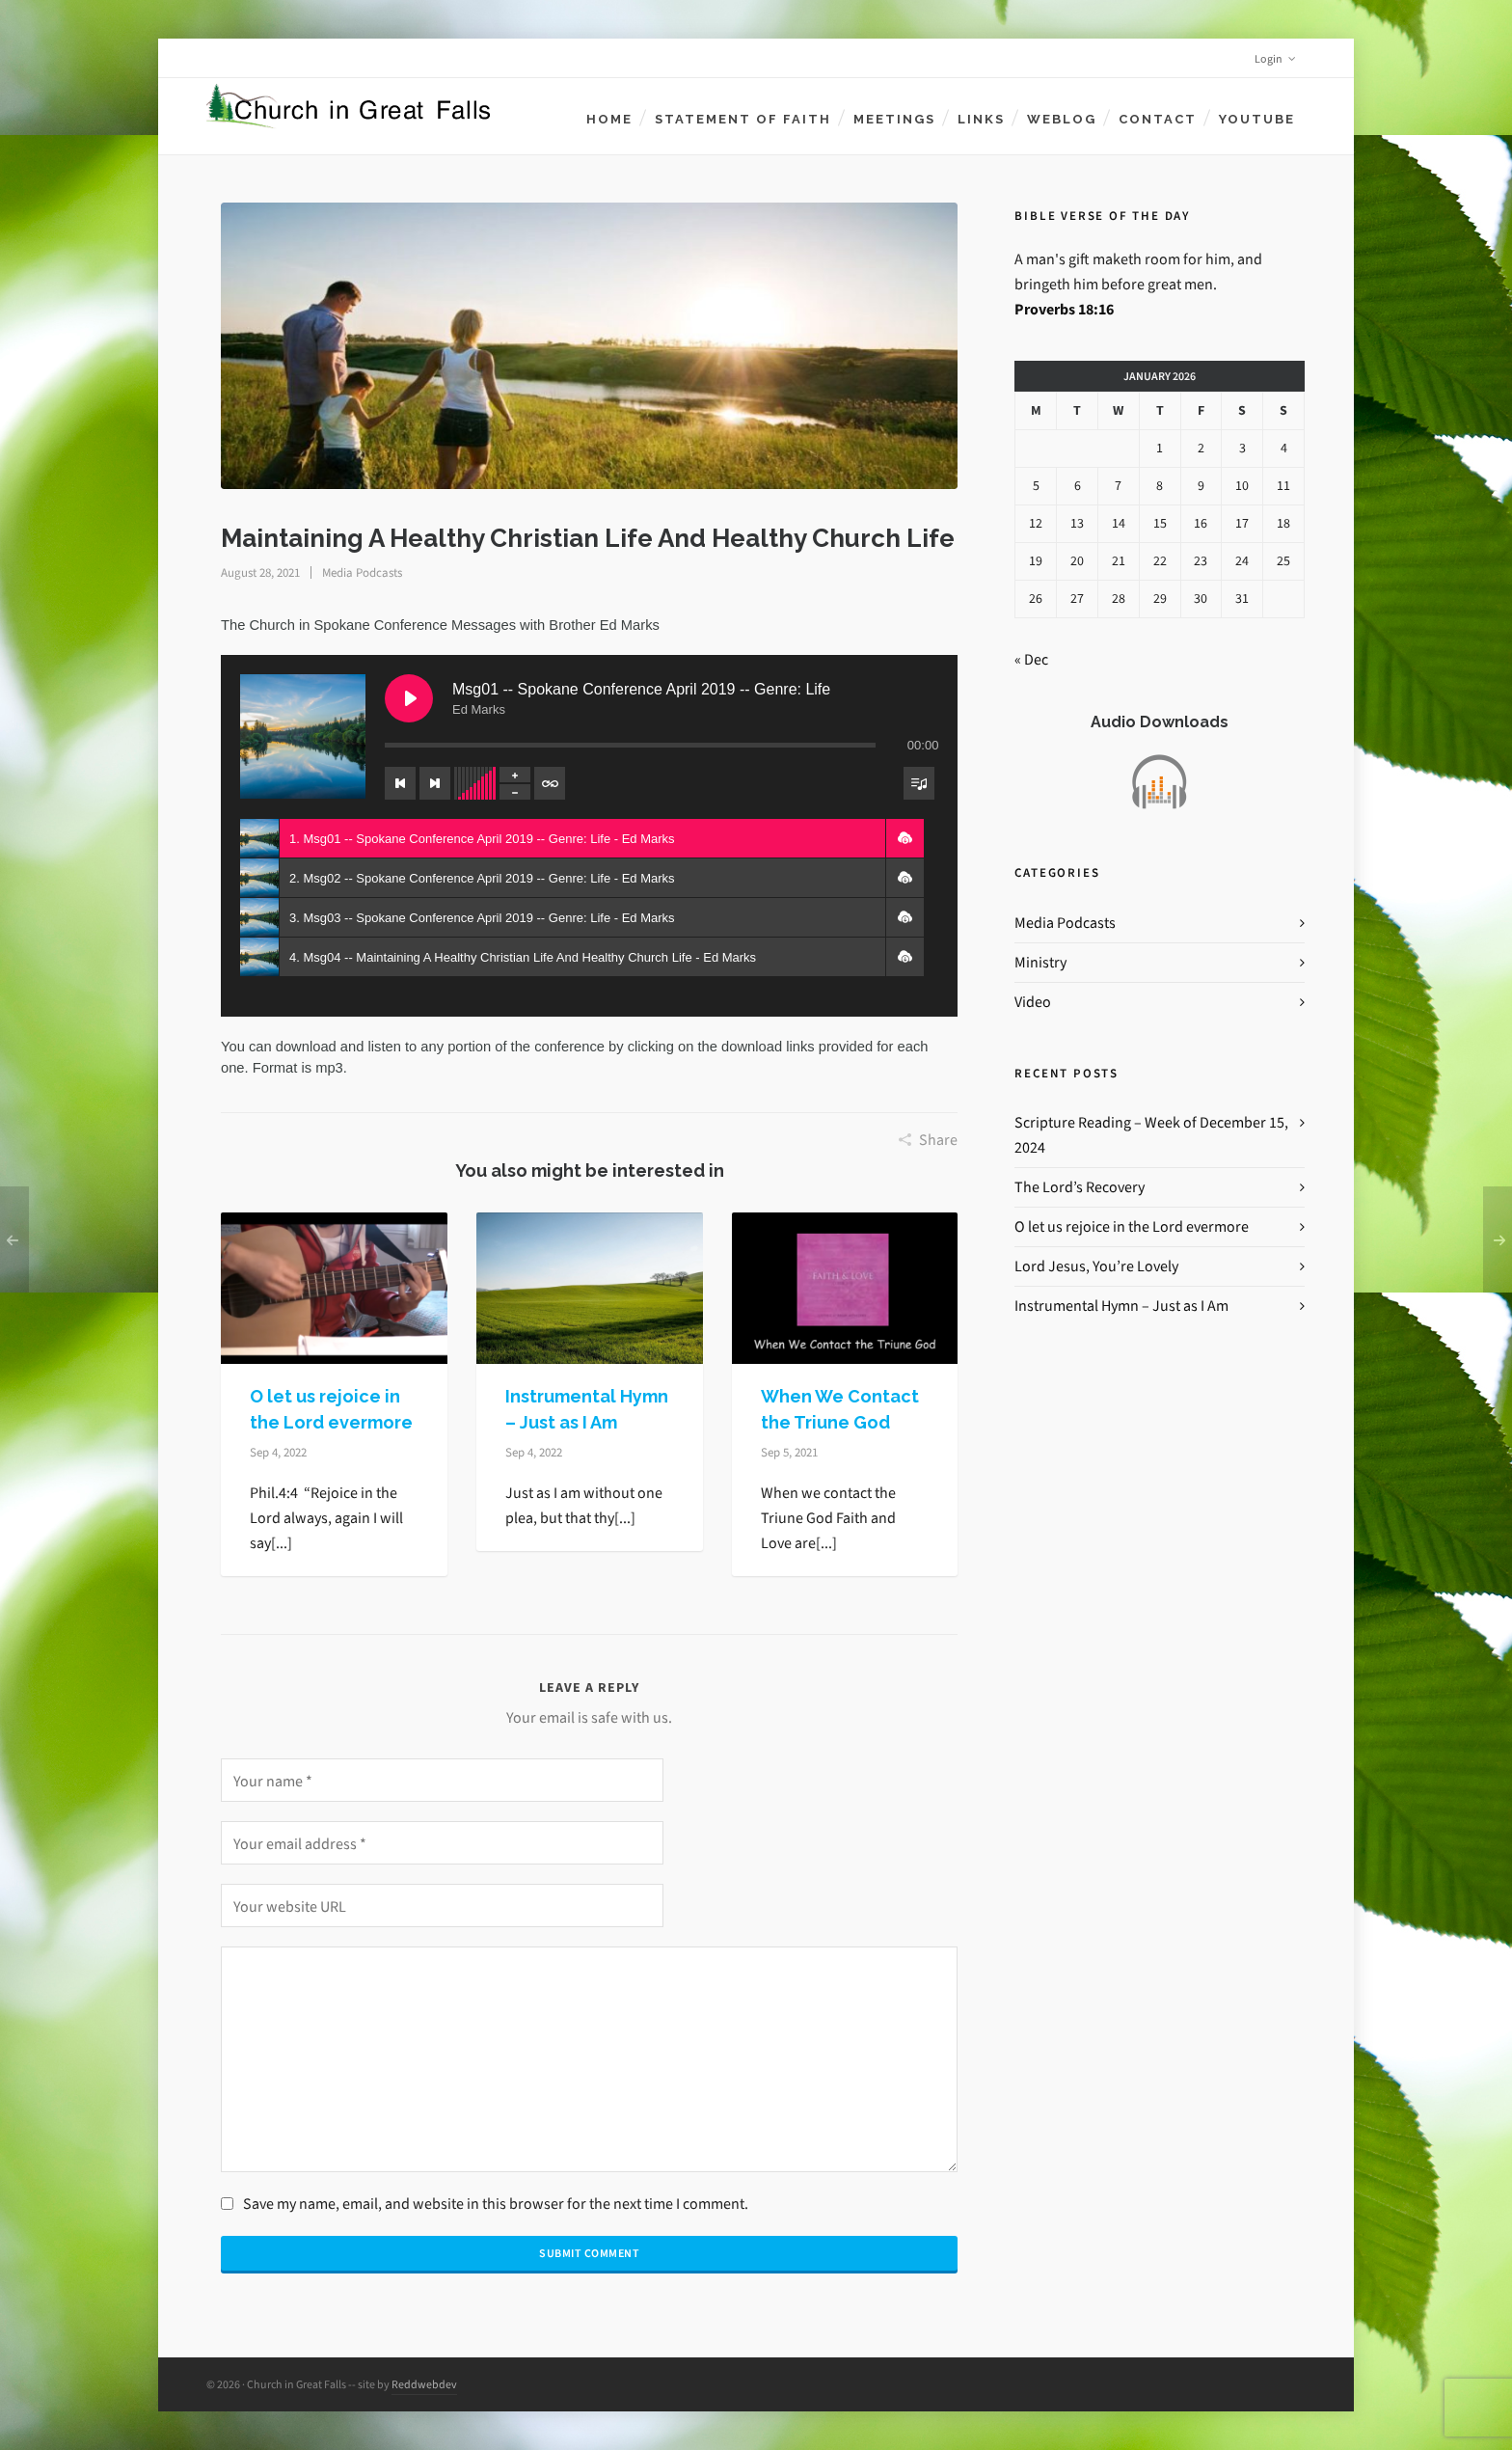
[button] (904, 838)
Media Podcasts (362, 572)
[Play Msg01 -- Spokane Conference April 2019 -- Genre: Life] (409, 698)
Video (1032, 1002)
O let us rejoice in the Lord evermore (1131, 1226)
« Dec (1031, 659)
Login (1275, 59)
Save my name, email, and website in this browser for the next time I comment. (495, 2203)
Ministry (1040, 962)
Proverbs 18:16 (1064, 309)
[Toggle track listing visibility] (919, 783)
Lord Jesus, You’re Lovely (1096, 1266)
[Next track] (434, 783)
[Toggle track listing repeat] (549, 783)
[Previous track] (400, 783)
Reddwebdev (424, 2384)
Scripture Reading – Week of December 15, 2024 (1151, 1134)
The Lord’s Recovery (1079, 1187)
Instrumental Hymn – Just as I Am (1121, 1305)
